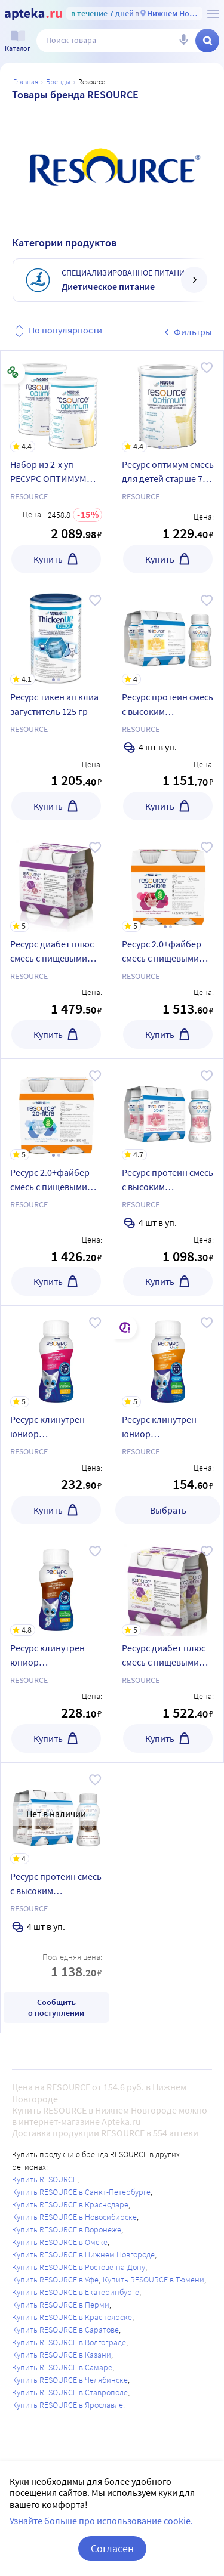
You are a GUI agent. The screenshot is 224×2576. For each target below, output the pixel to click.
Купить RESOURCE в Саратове (65, 2329)
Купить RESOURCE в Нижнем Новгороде (83, 2254)
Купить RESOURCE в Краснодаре (70, 2204)
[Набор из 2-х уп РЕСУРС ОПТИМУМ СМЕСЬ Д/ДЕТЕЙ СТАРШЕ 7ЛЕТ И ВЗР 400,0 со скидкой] (56, 401)
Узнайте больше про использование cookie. (101, 2520)
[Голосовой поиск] (183, 40)
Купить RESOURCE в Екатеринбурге (75, 2292)
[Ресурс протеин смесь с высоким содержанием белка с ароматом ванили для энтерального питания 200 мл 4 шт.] (167, 634)
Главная (25, 81)
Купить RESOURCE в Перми (60, 2304)
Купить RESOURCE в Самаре (62, 2367)
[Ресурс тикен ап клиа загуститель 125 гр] (56, 634)
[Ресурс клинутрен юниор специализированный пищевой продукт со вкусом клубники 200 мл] (56, 1356)
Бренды (58, 81)
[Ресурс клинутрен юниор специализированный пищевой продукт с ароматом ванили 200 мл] (167, 1356)
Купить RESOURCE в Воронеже (66, 2229)
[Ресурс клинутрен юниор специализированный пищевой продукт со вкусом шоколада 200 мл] (56, 1585)
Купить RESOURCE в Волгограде (69, 2342)
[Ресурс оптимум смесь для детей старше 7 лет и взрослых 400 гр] (167, 401)
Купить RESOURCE (44, 2179)
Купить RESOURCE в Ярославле (67, 2404)
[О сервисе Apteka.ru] (213, 14)
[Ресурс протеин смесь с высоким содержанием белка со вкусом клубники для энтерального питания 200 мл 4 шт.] (167, 1109)
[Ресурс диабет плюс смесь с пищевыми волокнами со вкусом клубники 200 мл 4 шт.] (56, 881)
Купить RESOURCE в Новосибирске (74, 2216)
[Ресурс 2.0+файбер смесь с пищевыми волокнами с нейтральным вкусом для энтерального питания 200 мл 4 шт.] (56, 1109)
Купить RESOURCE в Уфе (55, 2279)
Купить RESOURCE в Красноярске (72, 2317)
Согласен (112, 2548)
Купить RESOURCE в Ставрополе (70, 2392)
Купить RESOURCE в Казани (61, 2354)
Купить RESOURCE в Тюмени (153, 2279)
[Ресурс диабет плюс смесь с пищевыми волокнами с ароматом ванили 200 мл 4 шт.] (167, 1585)
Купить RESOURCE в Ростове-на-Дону (78, 2267)
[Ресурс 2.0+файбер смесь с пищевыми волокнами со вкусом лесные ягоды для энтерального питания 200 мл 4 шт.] (167, 881)
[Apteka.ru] (33, 14)
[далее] (194, 280)
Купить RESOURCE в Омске (60, 2242)
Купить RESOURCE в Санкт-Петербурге (81, 2191)
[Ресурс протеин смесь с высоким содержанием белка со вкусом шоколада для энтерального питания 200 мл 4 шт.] (56, 1813)
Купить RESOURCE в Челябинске (70, 2379)
